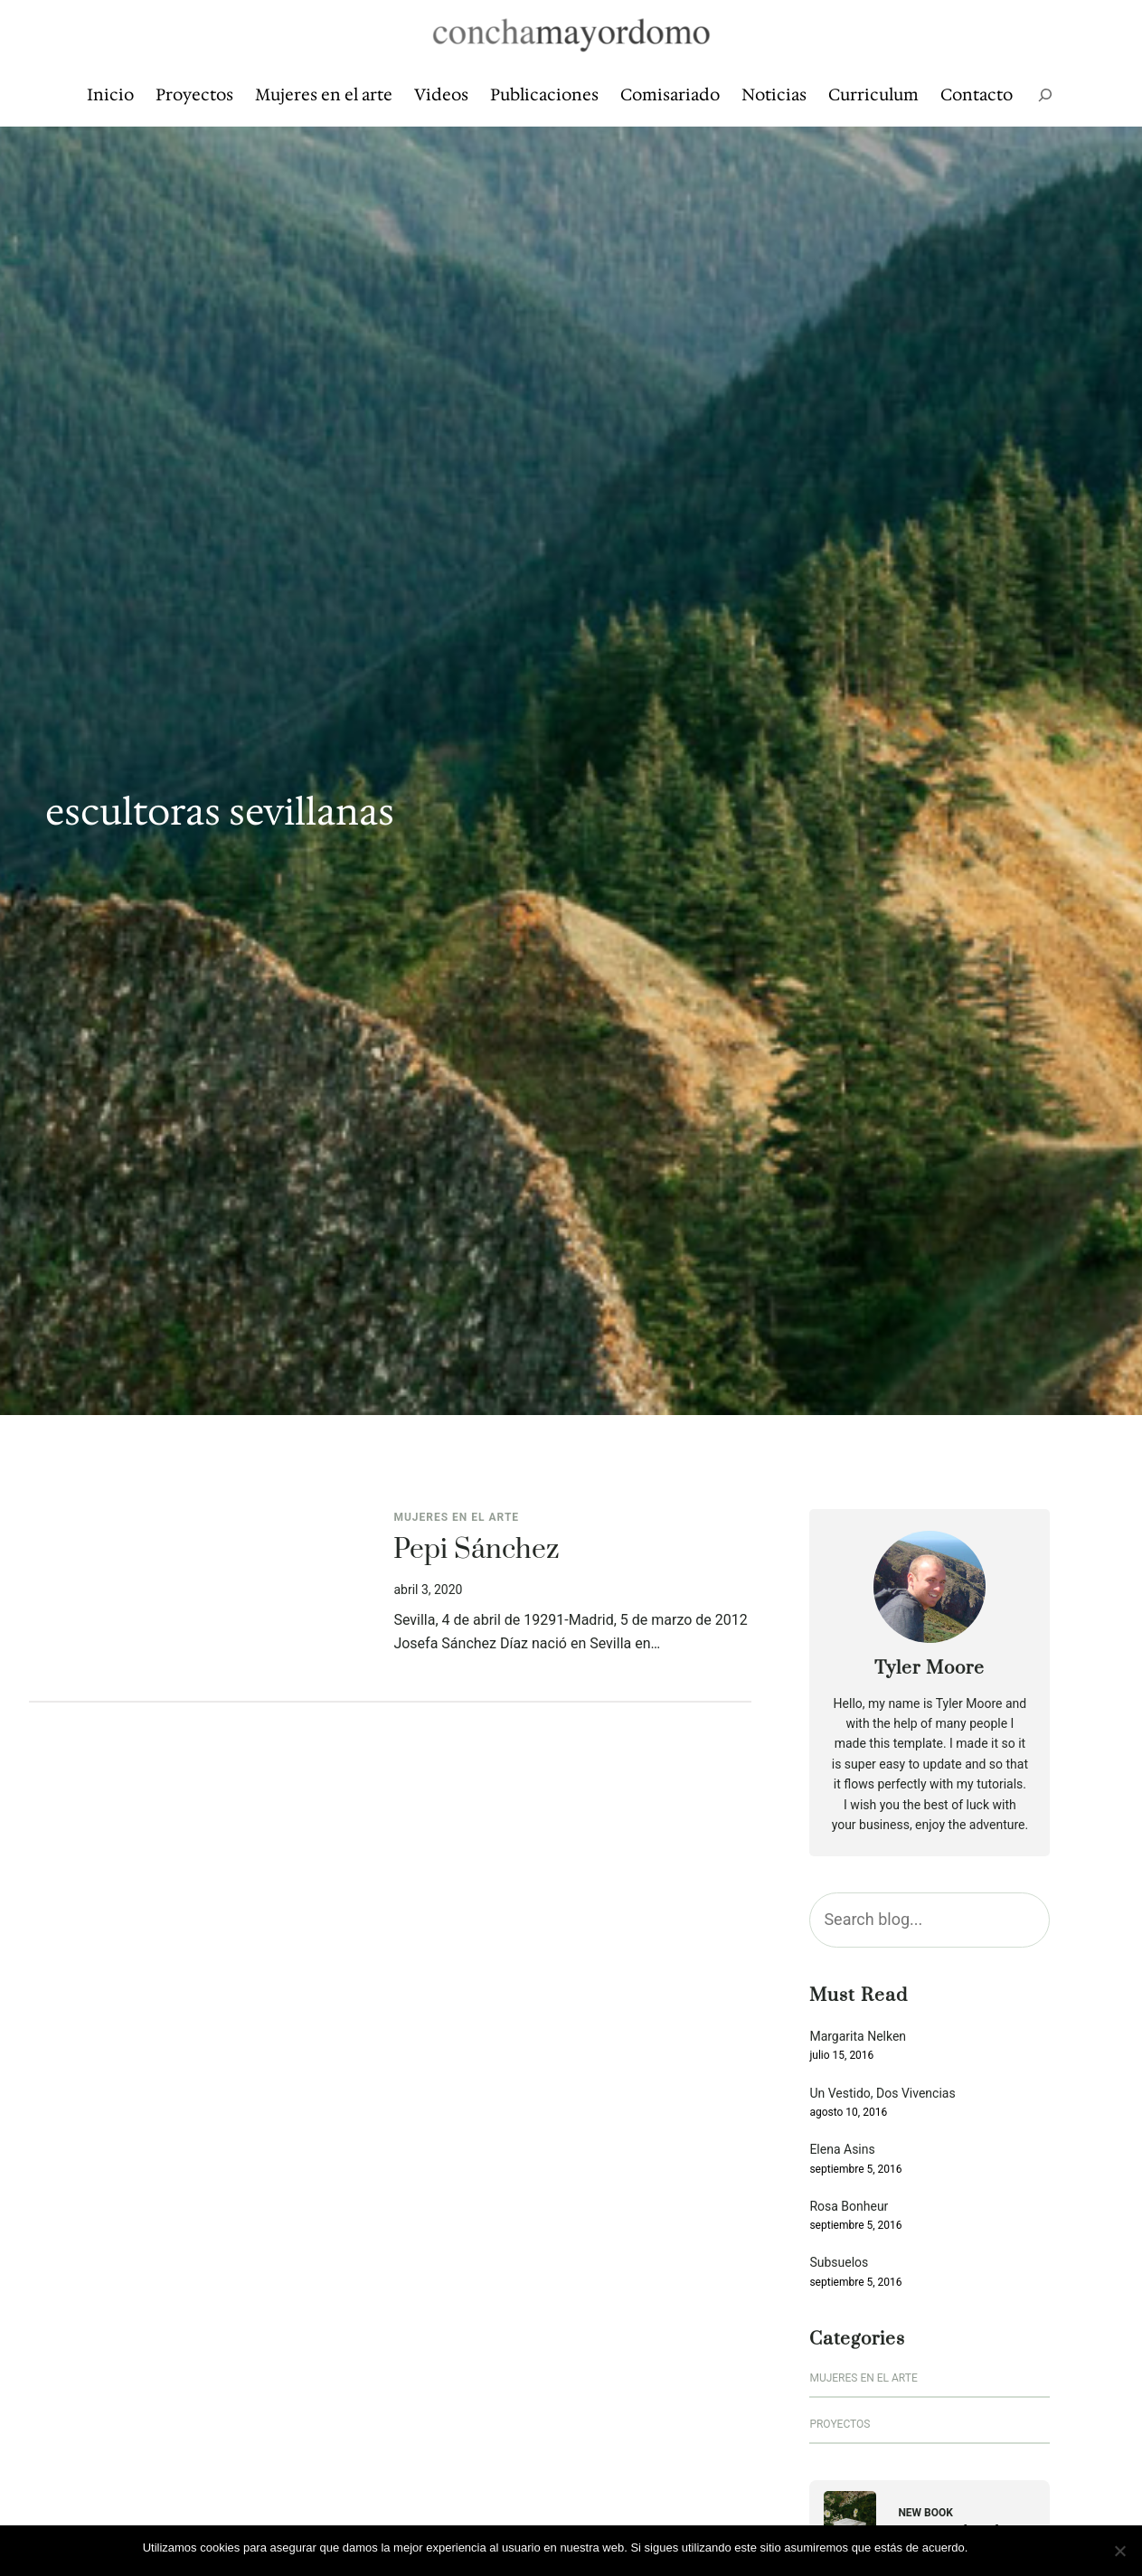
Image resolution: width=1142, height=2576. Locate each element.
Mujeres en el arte (456, 1517)
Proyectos (839, 2424)
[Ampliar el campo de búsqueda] (1045, 95)
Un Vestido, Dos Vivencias (882, 2093)
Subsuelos (838, 2262)
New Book (925, 2512)
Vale (988, 2547)
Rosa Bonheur (848, 2206)
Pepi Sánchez (476, 1550)
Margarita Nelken (857, 2036)
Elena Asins (841, 2149)
